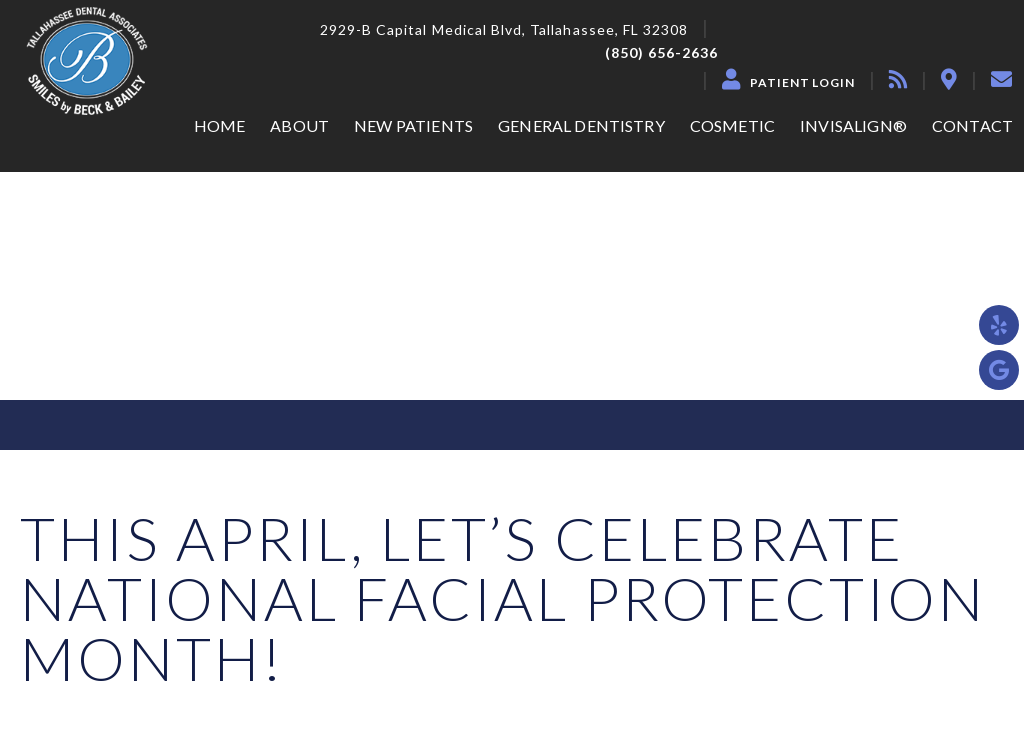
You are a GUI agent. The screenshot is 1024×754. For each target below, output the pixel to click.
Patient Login (802, 83)
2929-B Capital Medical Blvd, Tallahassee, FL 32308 (504, 30)
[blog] (898, 79)
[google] (999, 370)
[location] (949, 79)
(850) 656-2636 (662, 53)
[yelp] (999, 325)
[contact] (1001, 79)
